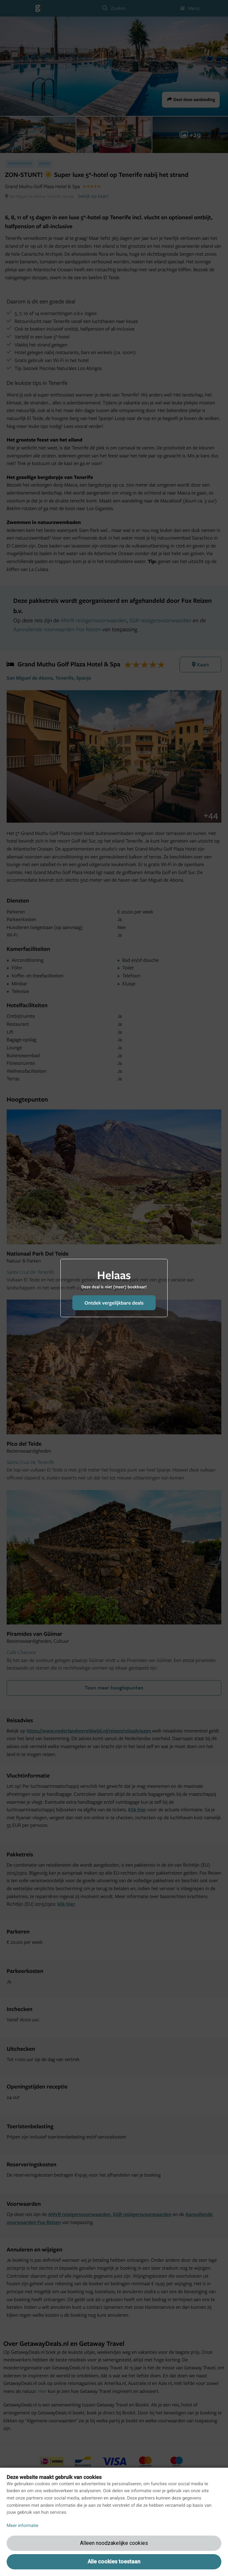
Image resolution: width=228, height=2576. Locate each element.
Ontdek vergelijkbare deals (113, 1302)
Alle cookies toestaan (114, 2561)
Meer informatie (22, 2525)
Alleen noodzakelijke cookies (114, 2543)
